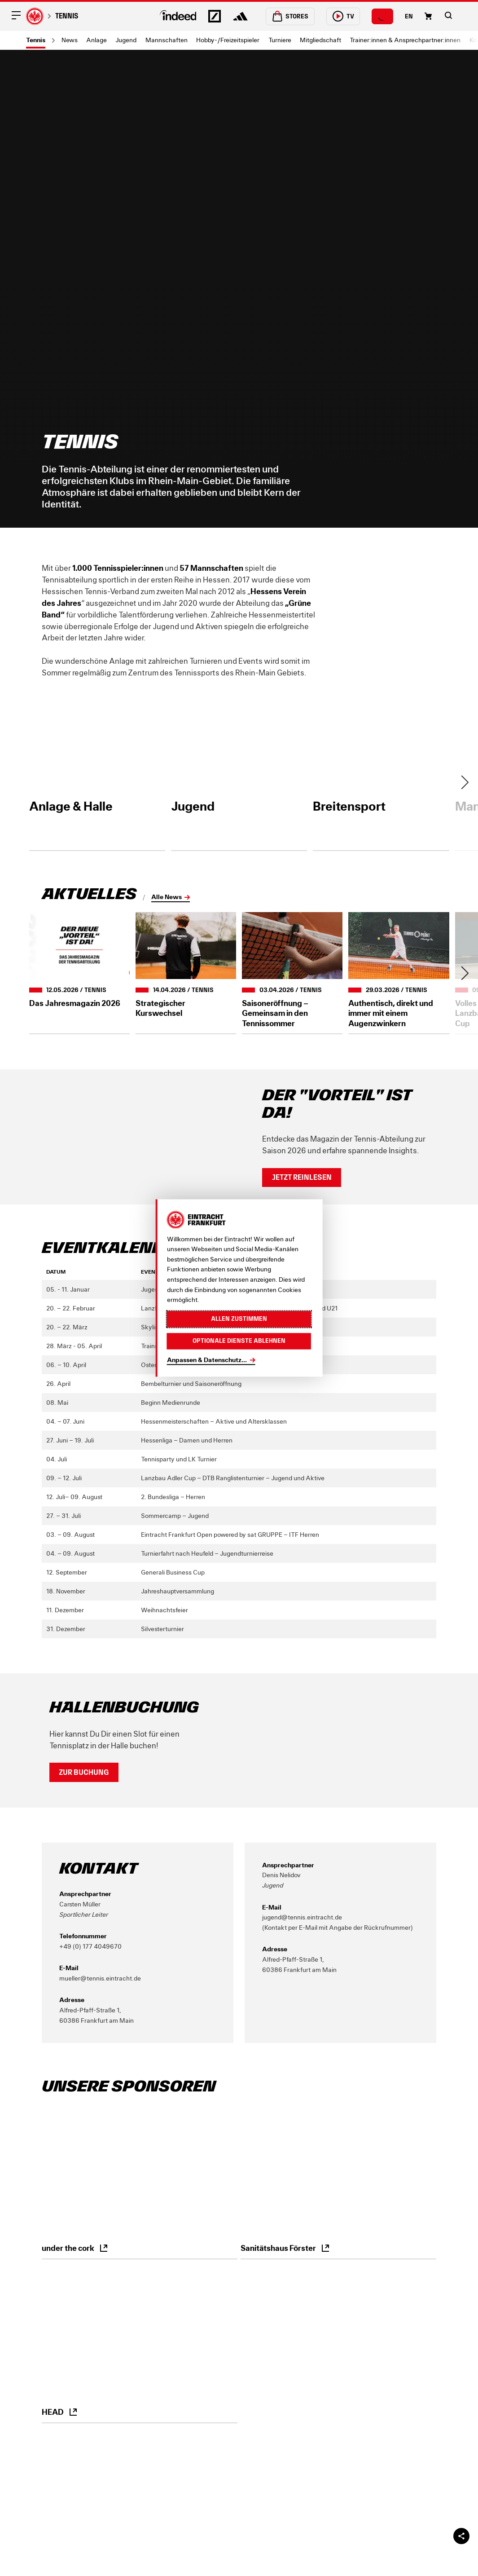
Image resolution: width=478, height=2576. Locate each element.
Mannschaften (166, 40)
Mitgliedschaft (320, 40)
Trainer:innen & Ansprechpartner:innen (405, 40)
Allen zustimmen (239, 1319)
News (69, 40)
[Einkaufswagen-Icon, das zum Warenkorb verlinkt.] (428, 16)
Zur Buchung (84, 1772)
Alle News (166, 896)
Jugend (125, 40)
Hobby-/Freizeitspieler (227, 40)
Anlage (96, 40)
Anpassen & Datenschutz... (207, 1359)
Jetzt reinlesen (302, 1177)
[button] (448, 15)
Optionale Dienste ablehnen (239, 1341)
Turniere (279, 40)
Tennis (66, 15)
